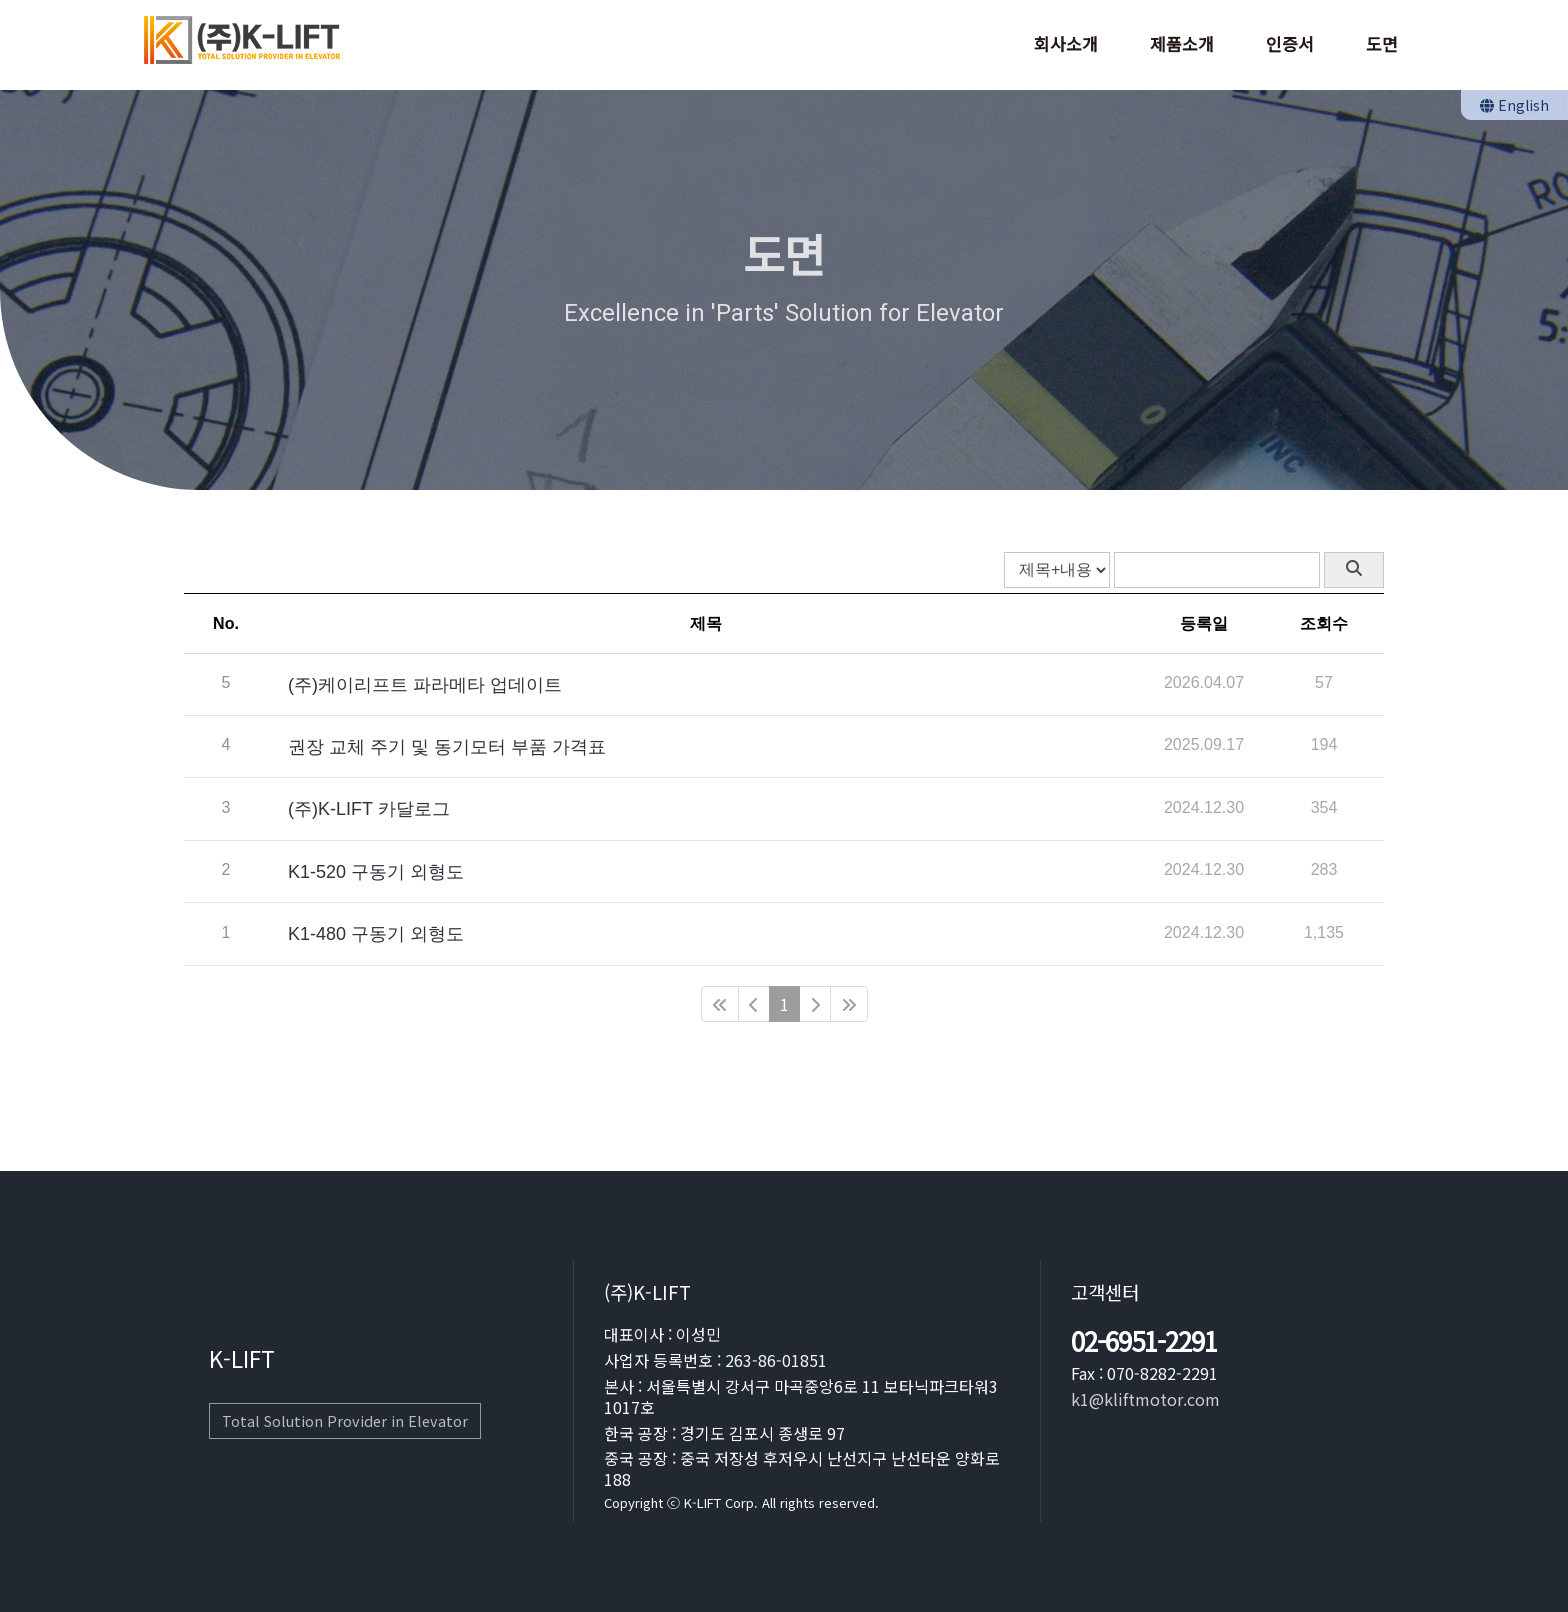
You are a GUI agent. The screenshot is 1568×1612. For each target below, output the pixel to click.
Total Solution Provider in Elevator (345, 1420)
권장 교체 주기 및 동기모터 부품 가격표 (447, 742)
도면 (1382, 43)
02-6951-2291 (1144, 1341)
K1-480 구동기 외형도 (376, 929)
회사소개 (1066, 43)
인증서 (1290, 43)
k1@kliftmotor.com (1145, 1399)
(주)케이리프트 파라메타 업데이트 (425, 680)
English (1514, 105)
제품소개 (1182, 43)
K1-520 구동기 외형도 (376, 867)
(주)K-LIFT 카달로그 (369, 805)
